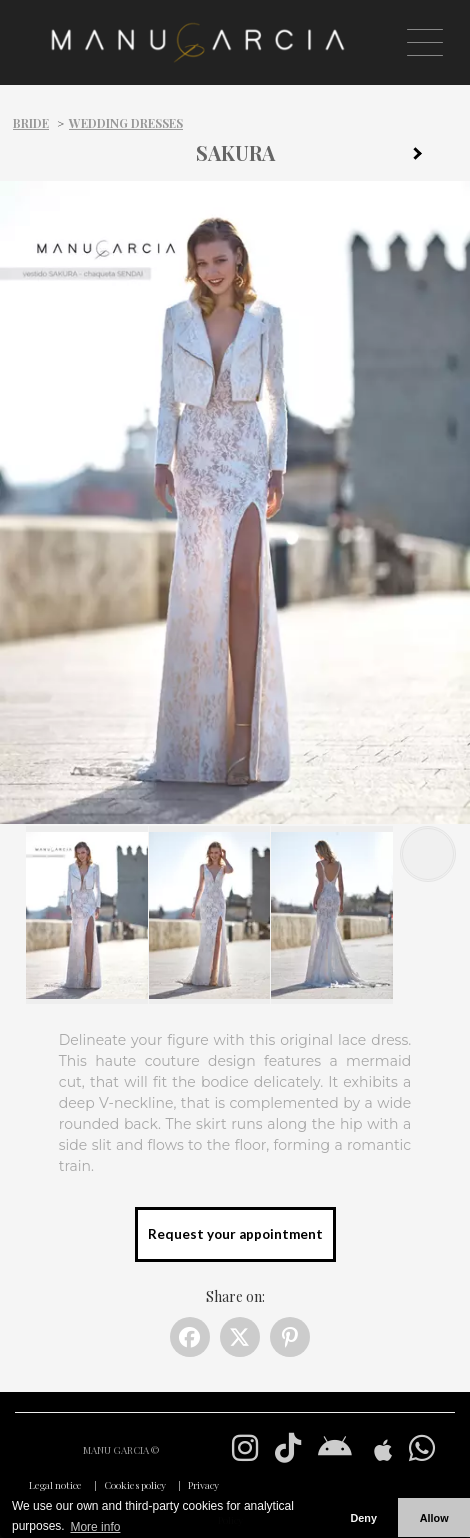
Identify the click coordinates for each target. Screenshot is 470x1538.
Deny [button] (363, 1518)
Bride (31, 123)
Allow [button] (434, 1518)
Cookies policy (135, 1485)
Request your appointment (235, 1234)
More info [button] (95, 1527)
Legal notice (55, 1485)
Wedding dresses (126, 123)
